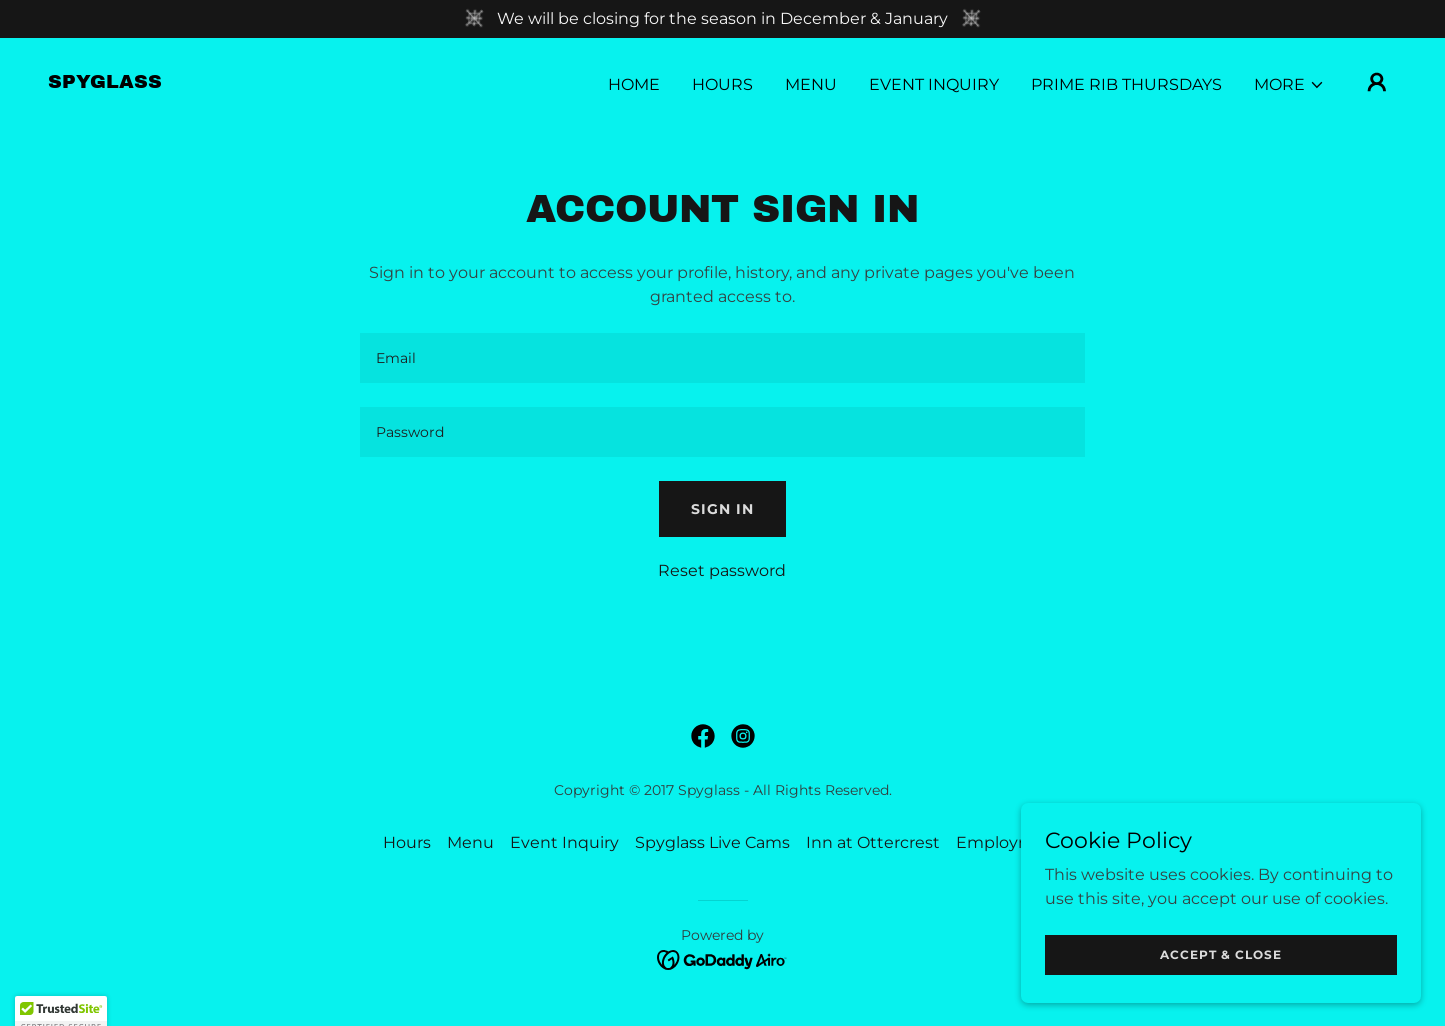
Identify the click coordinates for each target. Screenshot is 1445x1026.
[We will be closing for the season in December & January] (722, 19)
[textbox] (722, 358)
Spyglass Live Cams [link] (712, 842)
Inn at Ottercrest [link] (873, 842)
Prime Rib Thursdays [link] (1126, 84)
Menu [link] (811, 84)
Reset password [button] (722, 570)
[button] (1289, 85)
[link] (105, 82)
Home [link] (634, 84)
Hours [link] (722, 84)
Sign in (722, 509)
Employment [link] (1009, 842)
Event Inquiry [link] (934, 84)
